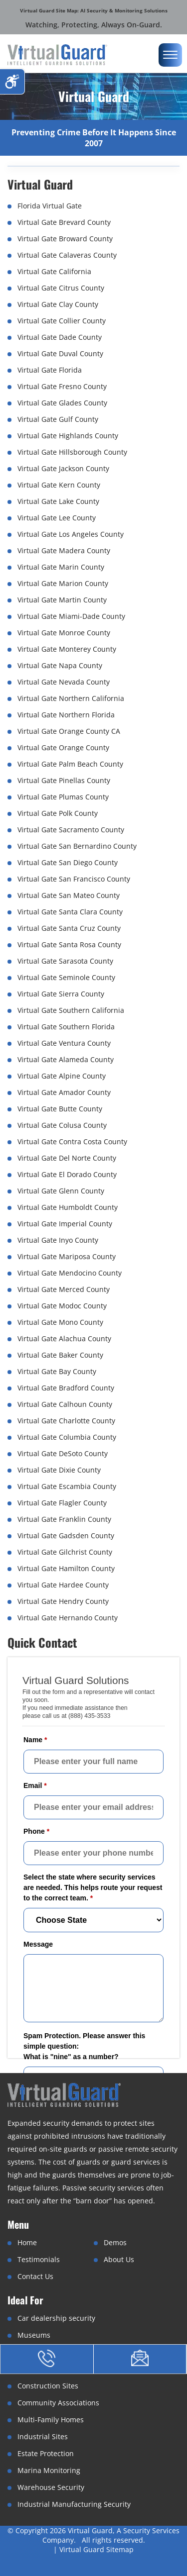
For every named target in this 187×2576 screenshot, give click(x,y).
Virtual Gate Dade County (59, 337)
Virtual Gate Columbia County (66, 1437)
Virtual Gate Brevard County (64, 222)
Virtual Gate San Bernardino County (77, 846)
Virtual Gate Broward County (65, 238)
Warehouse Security (50, 2487)
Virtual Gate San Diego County (67, 862)
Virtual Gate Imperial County (64, 1223)
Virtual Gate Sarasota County (65, 961)
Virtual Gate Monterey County (66, 649)
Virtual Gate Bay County (56, 1371)
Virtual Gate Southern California (70, 1010)
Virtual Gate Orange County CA (68, 731)
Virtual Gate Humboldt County (67, 1207)
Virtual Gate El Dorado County (67, 1174)
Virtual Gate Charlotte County (66, 1420)
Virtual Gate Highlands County (67, 435)
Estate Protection (45, 2453)
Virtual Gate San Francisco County (73, 879)
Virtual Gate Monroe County (63, 632)
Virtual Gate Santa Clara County (70, 911)
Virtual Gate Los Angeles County (70, 534)
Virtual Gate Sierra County (60, 993)
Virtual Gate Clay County (57, 304)
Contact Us (35, 2276)
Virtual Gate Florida (49, 370)
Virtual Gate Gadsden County (65, 1535)
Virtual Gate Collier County (61, 320)
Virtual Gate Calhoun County (64, 1404)
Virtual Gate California (54, 271)
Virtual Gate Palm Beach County (70, 764)
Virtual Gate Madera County (63, 550)
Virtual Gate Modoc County (62, 1305)
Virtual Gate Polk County (57, 813)
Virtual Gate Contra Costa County (72, 1141)
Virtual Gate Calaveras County (67, 255)
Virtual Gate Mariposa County (66, 1256)
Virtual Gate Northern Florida (66, 714)
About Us (119, 2259)
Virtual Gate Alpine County (61, 1076)
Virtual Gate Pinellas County (63, 780)
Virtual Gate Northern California (70, 698)
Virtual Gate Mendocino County (69, 1273)
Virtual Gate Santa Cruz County (69, 928)
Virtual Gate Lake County (58, 501)
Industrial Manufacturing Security (74, 2504)
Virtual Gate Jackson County (63, 468)
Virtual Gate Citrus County (60, 288)
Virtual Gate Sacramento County (70, 829)
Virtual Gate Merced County (63, 1289)
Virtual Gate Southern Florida (66, 1026)
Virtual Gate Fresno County (62, 386)
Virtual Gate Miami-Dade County (71, 616)
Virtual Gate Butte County (59, 1108)
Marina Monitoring (48, 2470)
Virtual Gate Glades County (62, 402)
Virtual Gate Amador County (64, 1092)
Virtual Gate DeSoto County (62, 1453)
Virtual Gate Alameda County (65, 1059)
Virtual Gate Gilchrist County (64, 1552)
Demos (115, 2242)
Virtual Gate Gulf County (57, 419)
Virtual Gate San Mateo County (68, 895)
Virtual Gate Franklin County (64, 1519)
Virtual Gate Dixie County (59, 1470)
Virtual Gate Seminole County (66, 977)
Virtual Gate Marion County (62, 583)
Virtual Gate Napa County (59, 665)
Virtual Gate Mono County (60, 1322)
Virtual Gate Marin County (60, 567)
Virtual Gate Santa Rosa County (69, 944)
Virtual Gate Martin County (62, 599)
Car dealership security (56, 2318)
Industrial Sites (42, 2436)
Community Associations (58, 2402)
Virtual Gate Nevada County (63, 682)
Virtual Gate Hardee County (63, 1584)
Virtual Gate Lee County (56, 517)
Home (27, 2242)
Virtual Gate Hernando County (67, 1617)
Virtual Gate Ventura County (64, 1043)
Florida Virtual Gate (49, 205)
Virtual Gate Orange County (63, 747)
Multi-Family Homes (50, 2419)
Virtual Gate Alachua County (64, 1338)
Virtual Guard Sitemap (96, 2549)
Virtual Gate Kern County (58, 485)
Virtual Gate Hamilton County (66, 1568)
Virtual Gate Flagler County (62, 1502)
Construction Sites (47, 2385)
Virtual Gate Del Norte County (66, 1158)
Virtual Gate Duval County (60, 353)
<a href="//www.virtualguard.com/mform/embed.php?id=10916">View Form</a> (93, 1899)
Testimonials (38, 2259)
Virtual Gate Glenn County (60, 1190)
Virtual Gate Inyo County (57, 1240)
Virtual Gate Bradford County (65, 1387)
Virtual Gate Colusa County (62, 1125)
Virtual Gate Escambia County (66, 1486)
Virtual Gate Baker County (60, 1355)
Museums (33, 2335)
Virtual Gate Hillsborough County (72, 452)
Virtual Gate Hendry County (63, 1601)
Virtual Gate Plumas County (63, 796)
